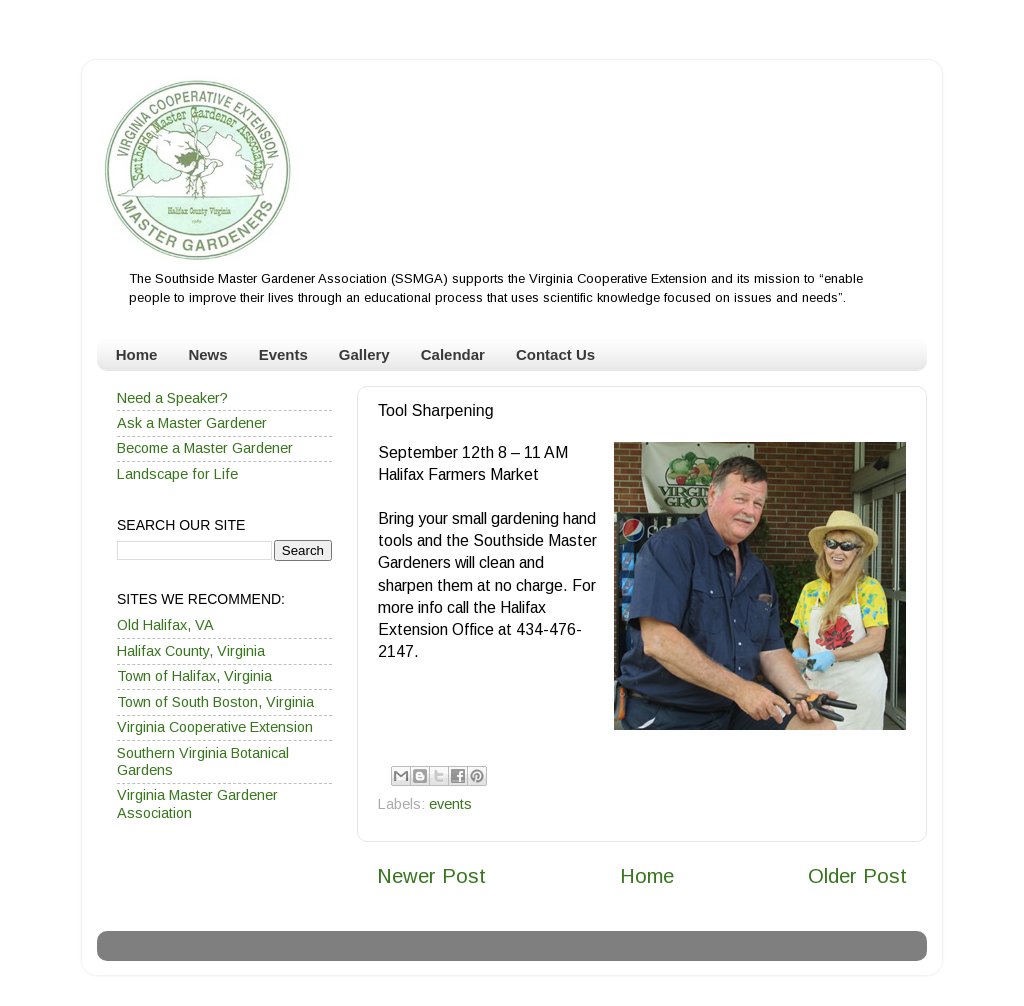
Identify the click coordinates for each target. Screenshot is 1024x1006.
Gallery (364, 354)
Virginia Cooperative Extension (215, 727)
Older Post (857, 876)
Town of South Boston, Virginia (215, 702)
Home (137, 354)
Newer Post (431, 876)
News (207, 354)
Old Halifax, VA (165, 625)
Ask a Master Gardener (192, 423)
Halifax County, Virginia (191, 651)
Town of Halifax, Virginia (194, 676)
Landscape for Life (177, 474)
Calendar (453, 354)
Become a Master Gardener (205, 448)
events (450, 804)
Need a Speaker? (172, 398)
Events (283, 354)
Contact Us (555, 354)
